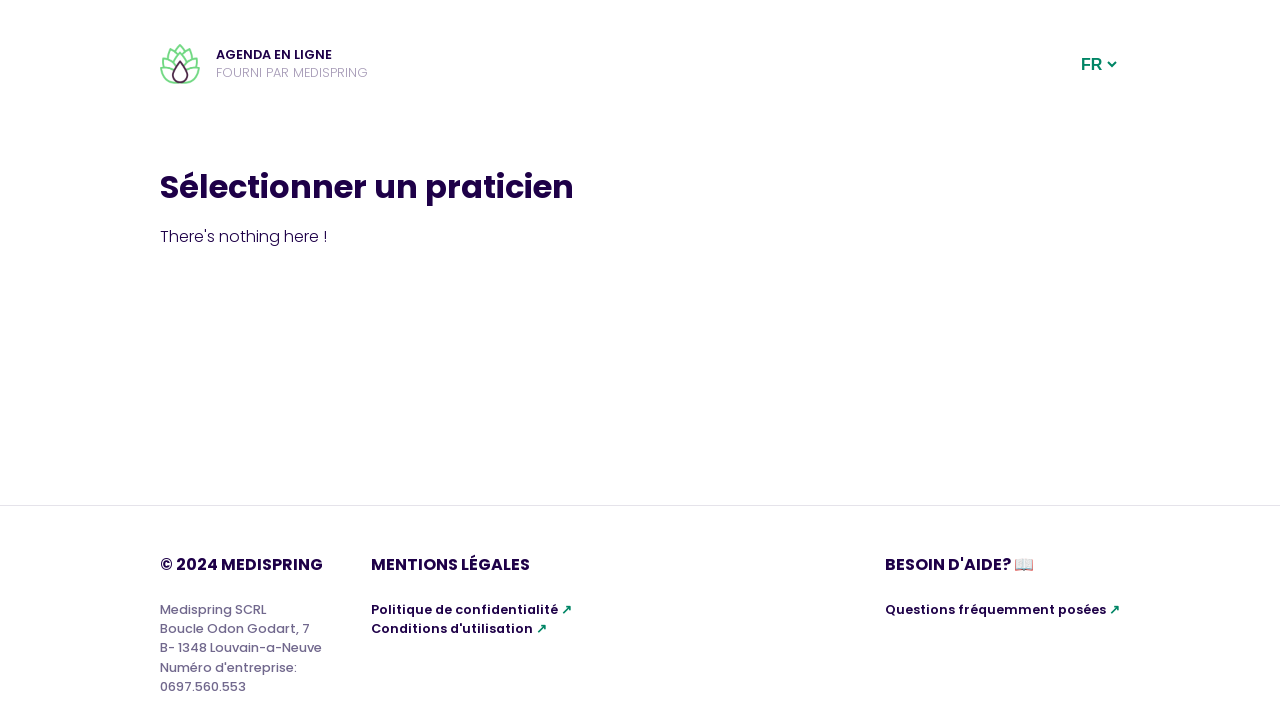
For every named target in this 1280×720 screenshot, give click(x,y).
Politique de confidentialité (464, 609)
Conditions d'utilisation (452, 628)
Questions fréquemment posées (995, 609)
